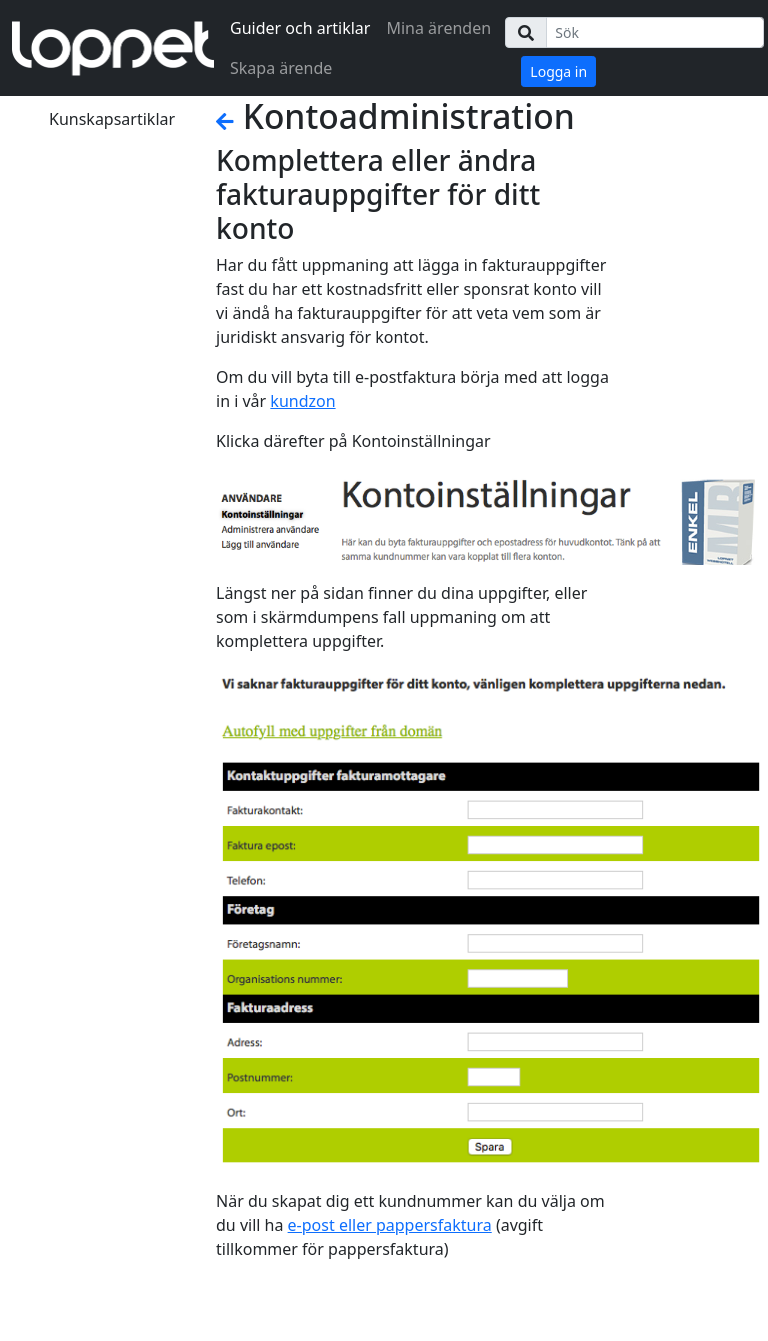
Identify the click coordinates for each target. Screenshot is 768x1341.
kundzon (302, 401)
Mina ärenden (438, 28)
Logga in (558, 71)
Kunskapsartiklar (112, 119)
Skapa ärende (281, 68)
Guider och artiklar (300, 28)
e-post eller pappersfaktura (390, 1225)
